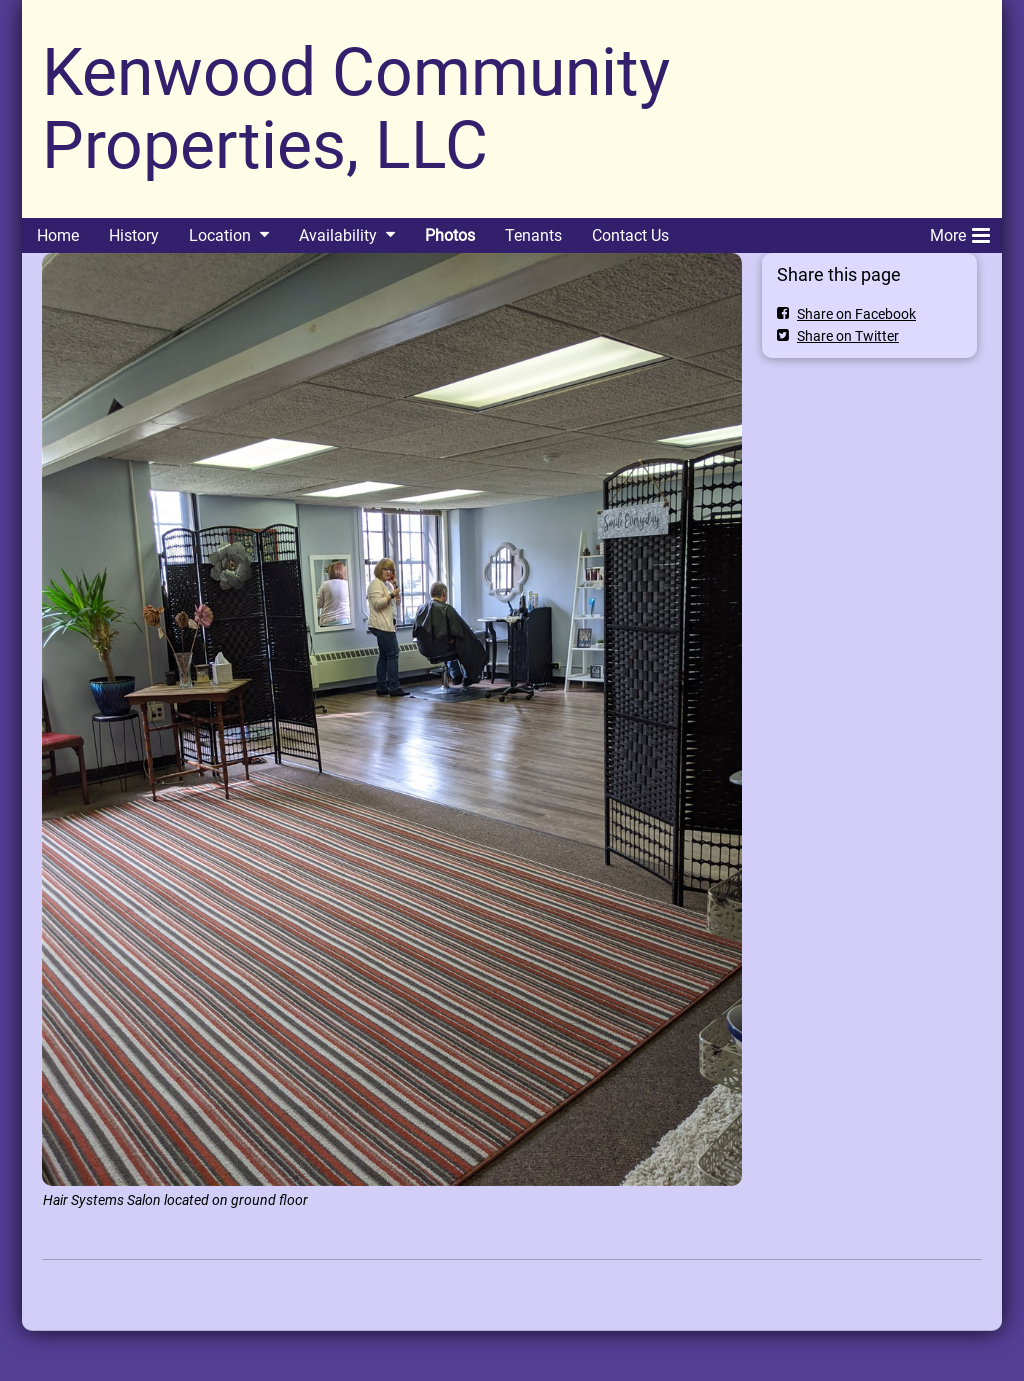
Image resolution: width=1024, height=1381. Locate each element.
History (134, 235)
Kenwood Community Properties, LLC (356, 109)
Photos (450, 235)
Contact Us (630, 235)
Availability (338, 235)
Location (220, 235)
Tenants (533, 235)
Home (58, 235)
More (960, 232)
